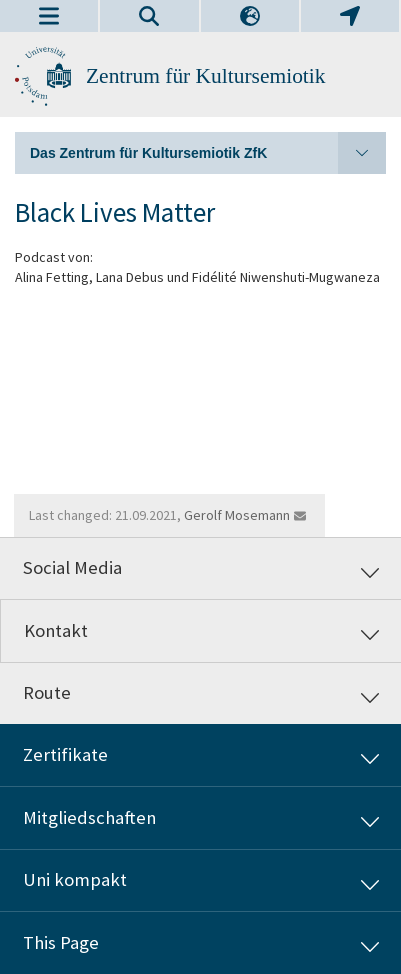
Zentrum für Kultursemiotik (206, 76)
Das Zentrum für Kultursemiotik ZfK (208, 153)
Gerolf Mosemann (237, 515)
